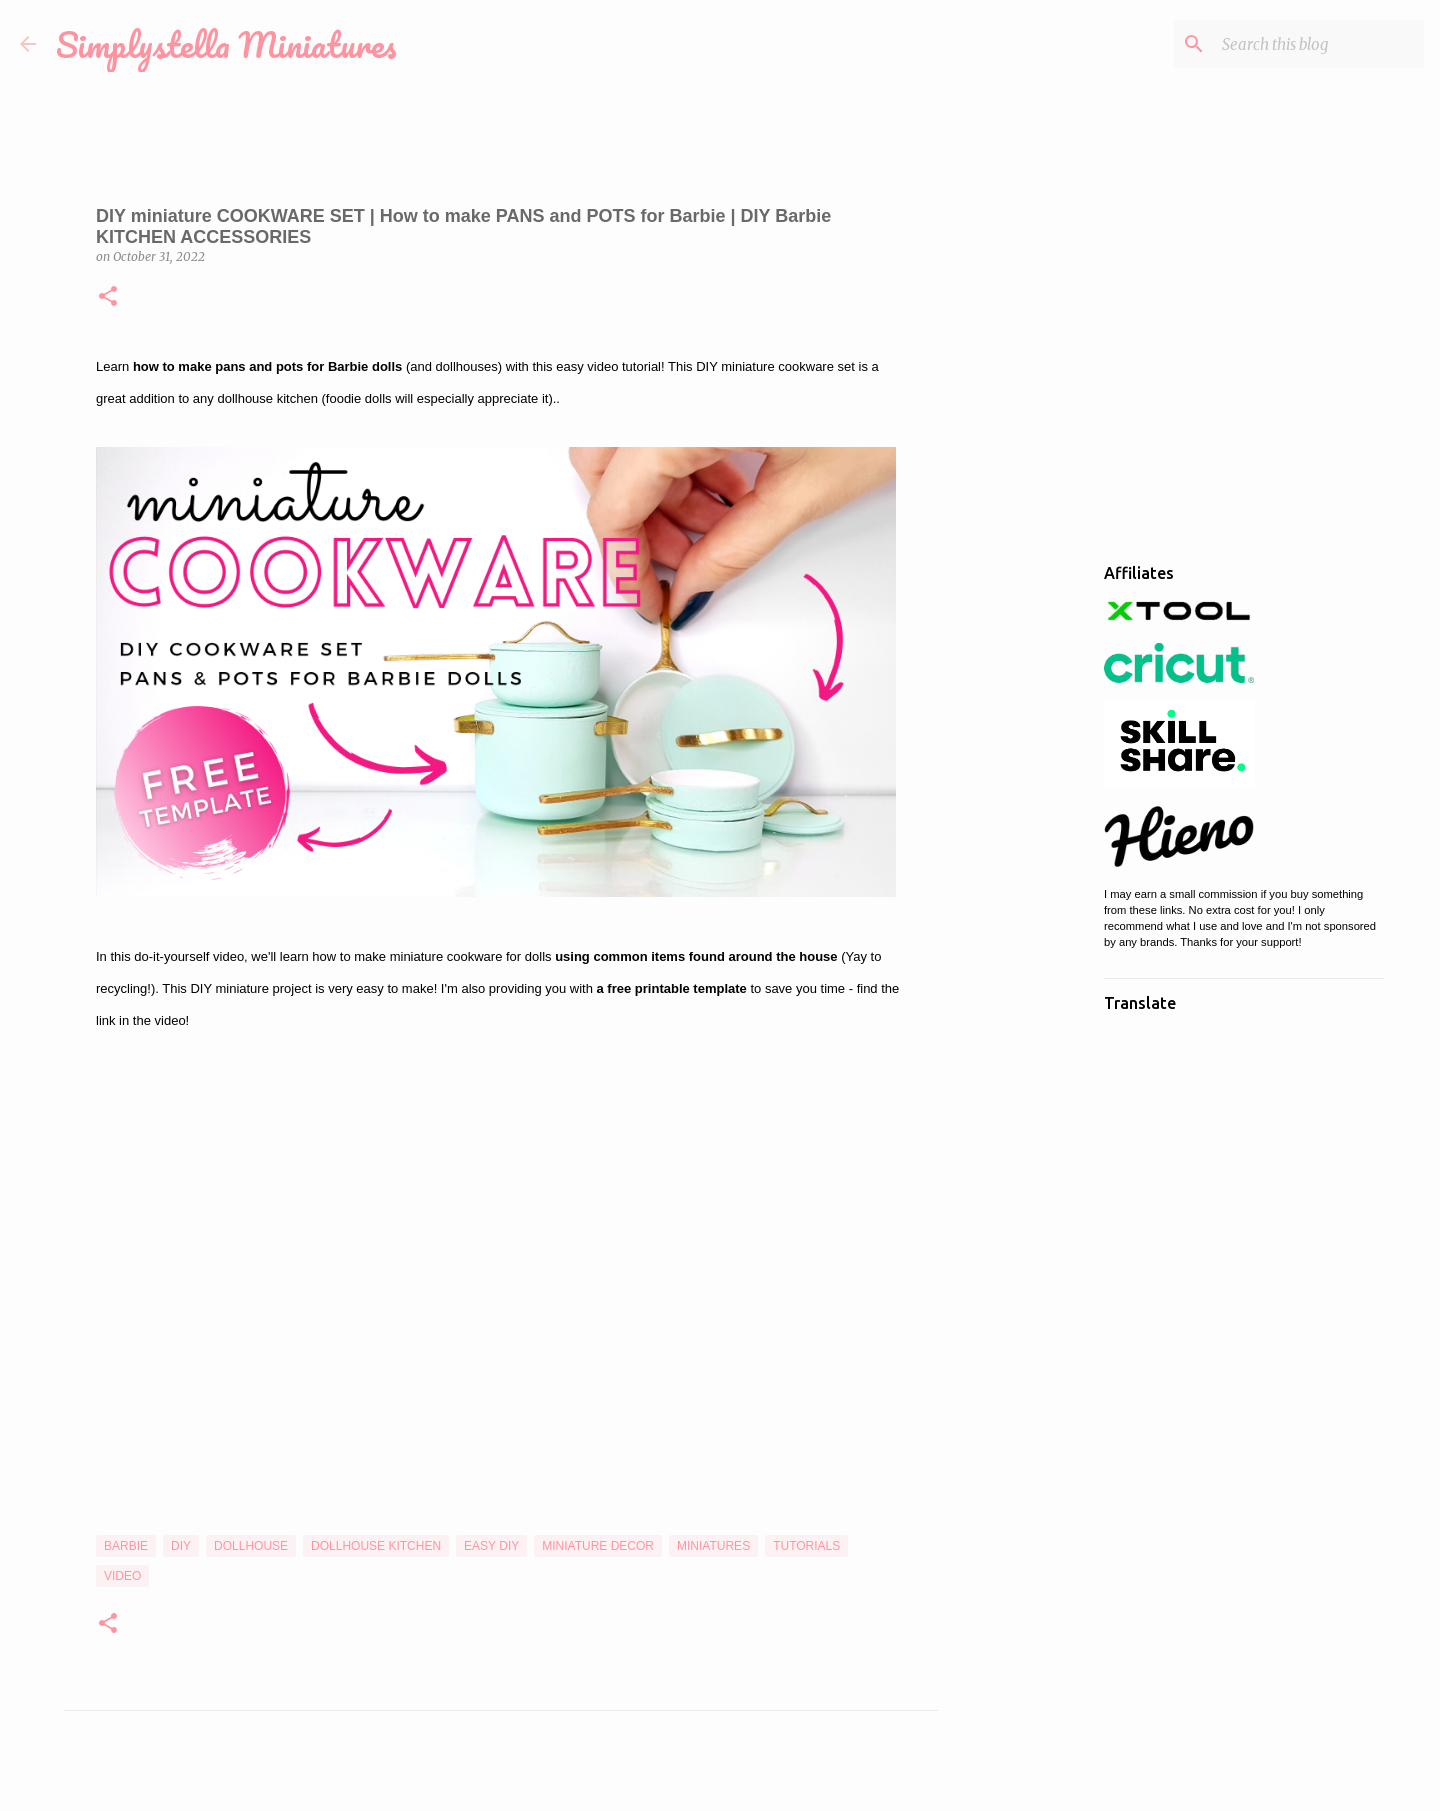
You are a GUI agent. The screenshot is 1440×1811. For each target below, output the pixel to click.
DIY (181, 1546)
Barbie (126, 1546)
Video (122, 1576)
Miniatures (713, 1546)
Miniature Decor (598, 1546)
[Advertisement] (1040, 864)
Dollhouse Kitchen (376, 1546)
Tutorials (806, 1546)
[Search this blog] (1319, 44)
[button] (108, 297)
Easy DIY (491, 1546)
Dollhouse (251, 1546)
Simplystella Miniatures (226, 44)
